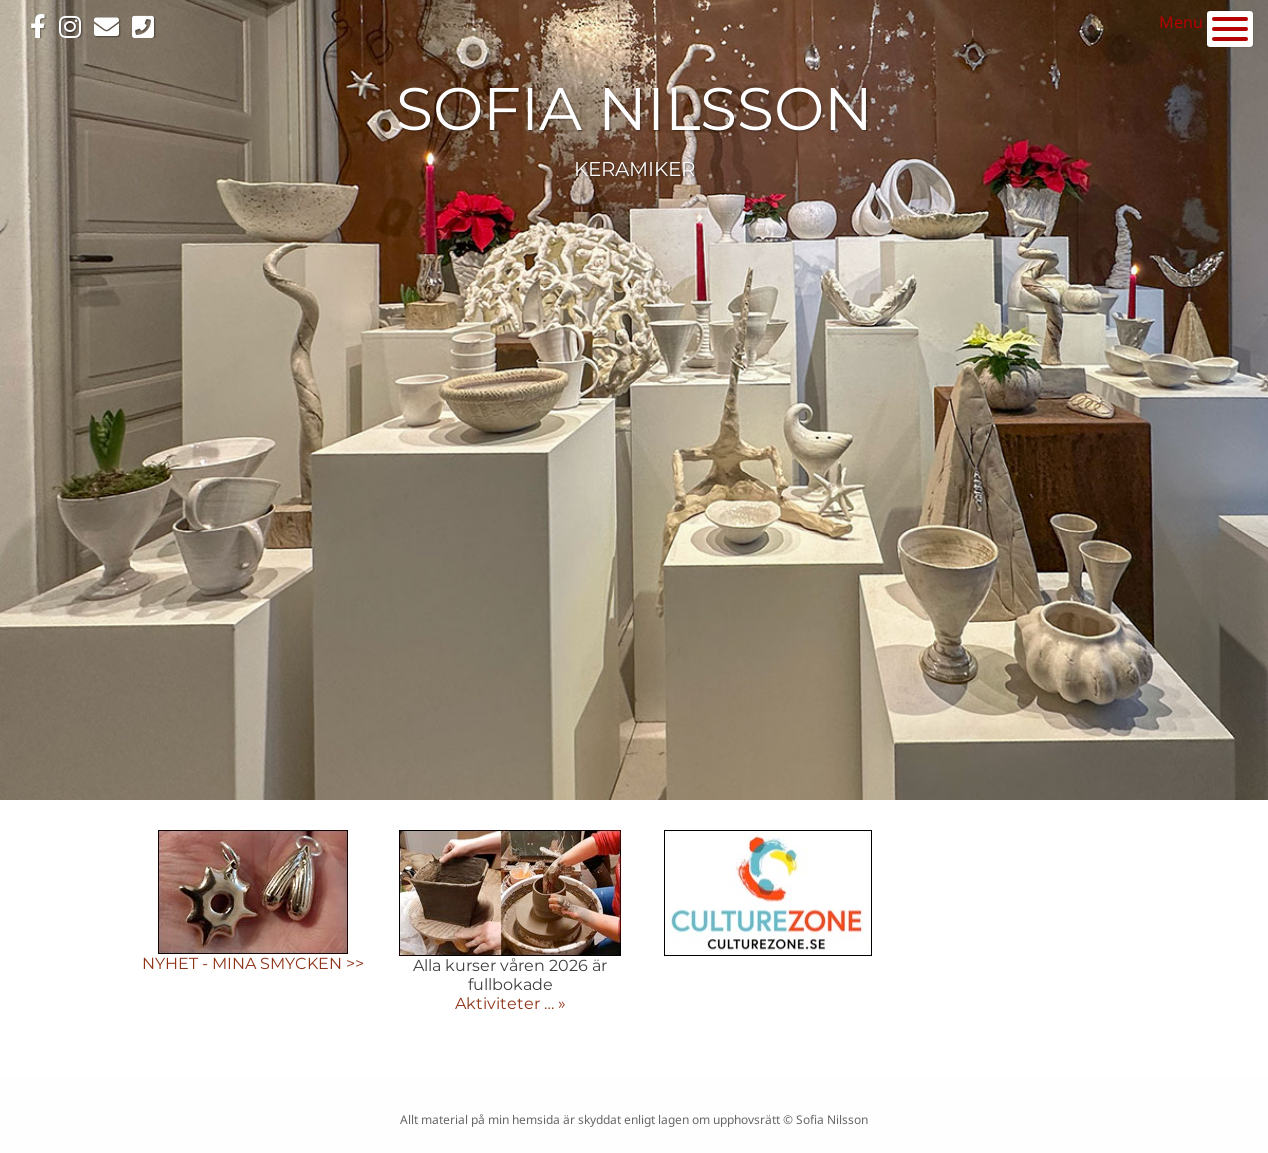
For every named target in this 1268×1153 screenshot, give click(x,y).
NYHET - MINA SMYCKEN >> (253, 963)
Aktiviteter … (506, 1003)
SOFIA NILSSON (634, 108)
